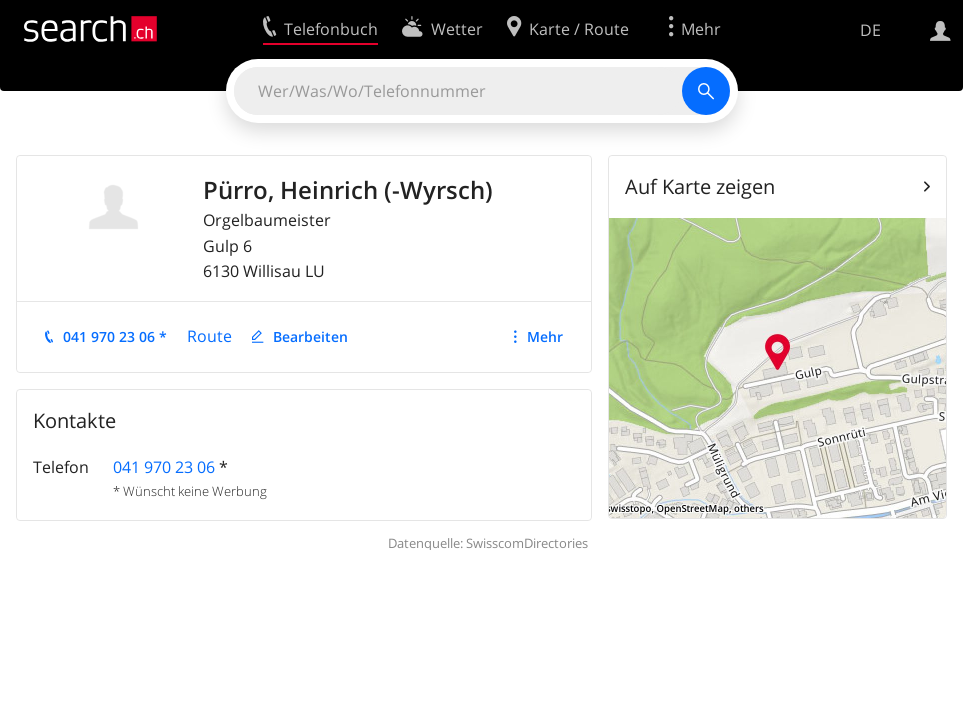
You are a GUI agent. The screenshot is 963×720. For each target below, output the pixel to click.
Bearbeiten (310, 336)
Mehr (545, 336)
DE (870, 30)
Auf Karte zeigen (700, 186)
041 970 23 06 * (115, 336)
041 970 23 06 (164, 467)
